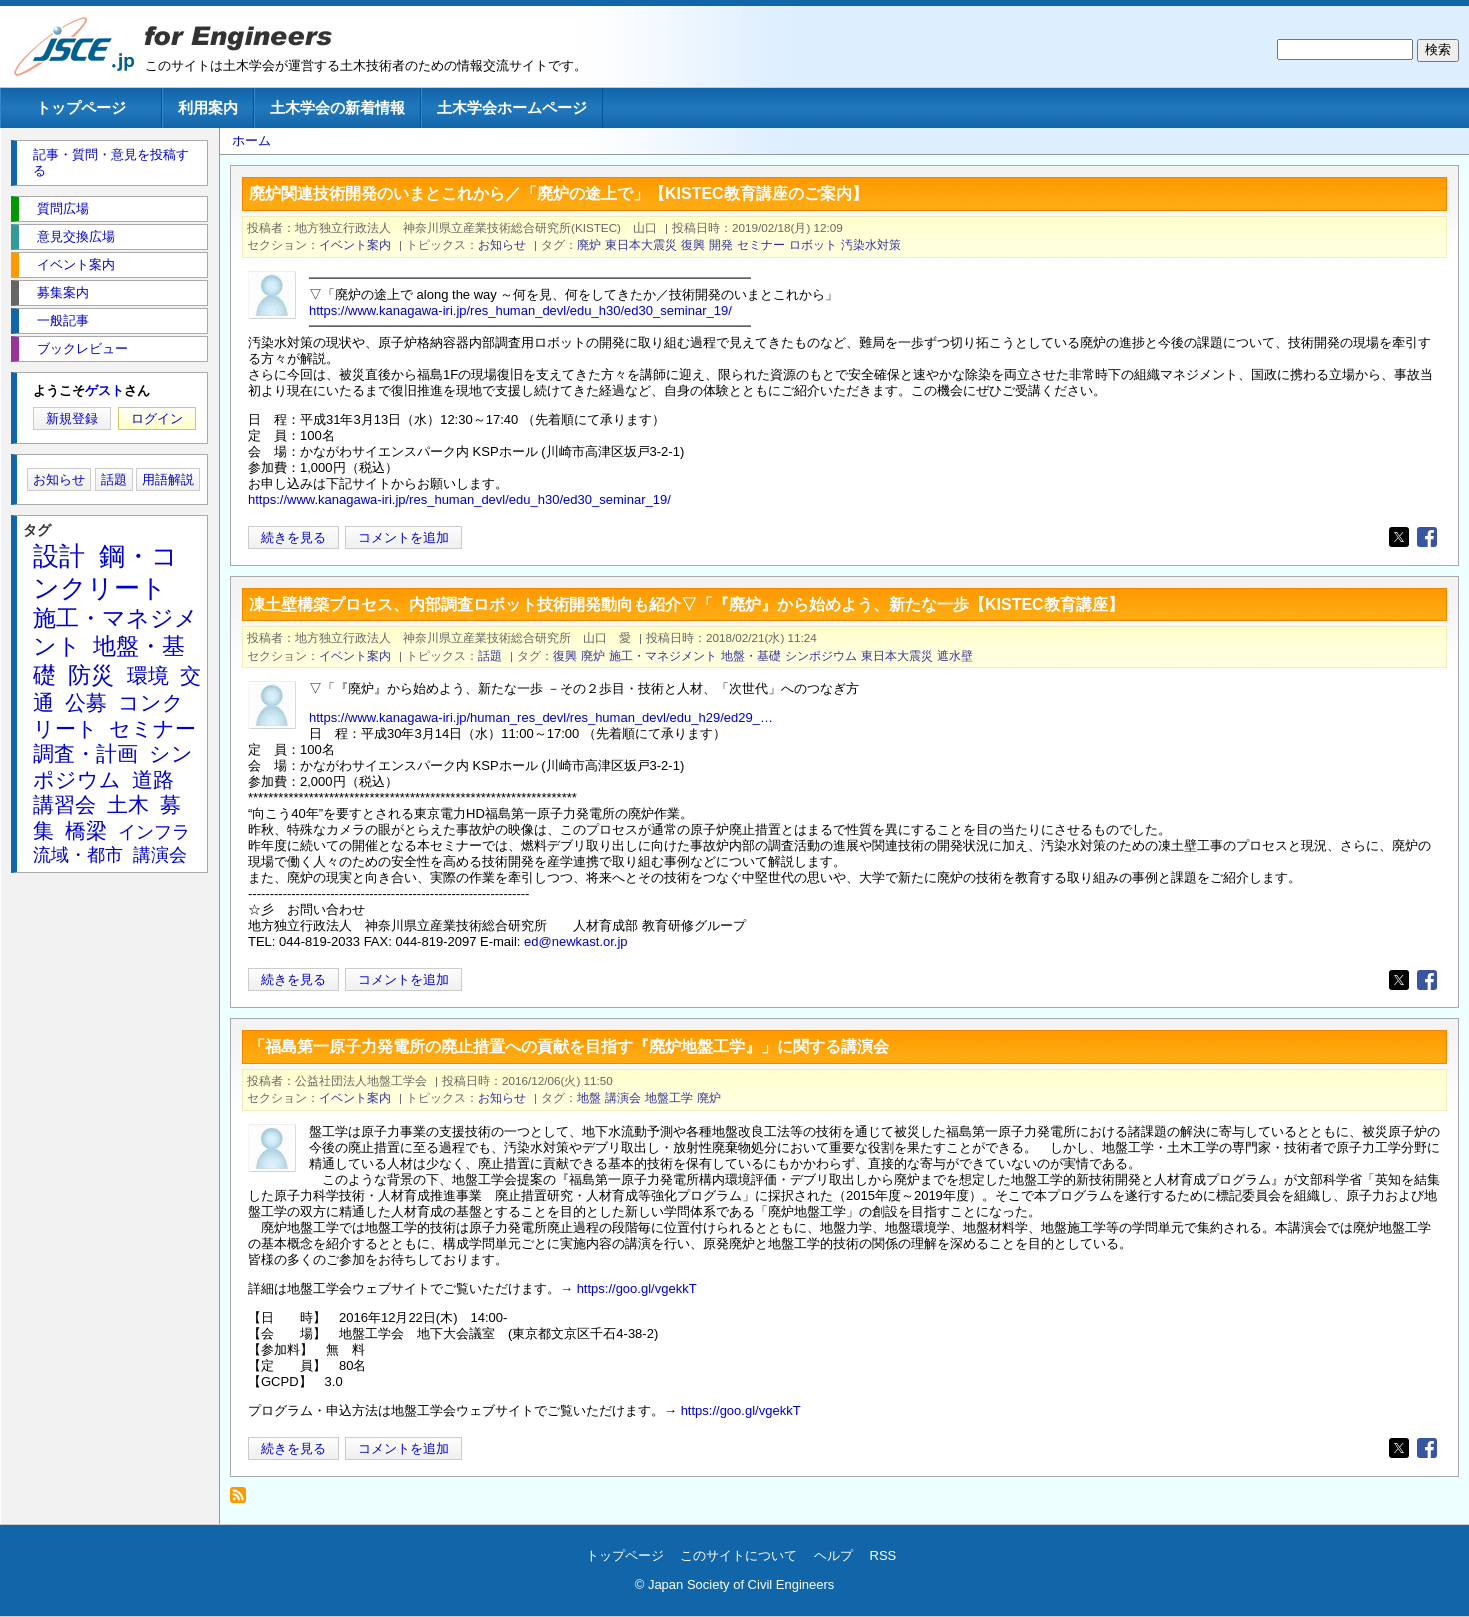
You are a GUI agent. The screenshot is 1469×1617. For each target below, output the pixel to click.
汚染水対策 (871, 244)
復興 (693, 244)
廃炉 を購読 (243, 1500)
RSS (883, 1555)
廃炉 (589, 244)
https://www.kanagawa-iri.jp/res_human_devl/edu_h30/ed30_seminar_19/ (520, 310)
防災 (91, 675)
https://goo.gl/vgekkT (637, 1288)
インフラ (154, 832)
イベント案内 (355, 244)
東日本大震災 (641, 244)
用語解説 (168, 479)
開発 (721, 244)
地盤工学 (669, 1097)
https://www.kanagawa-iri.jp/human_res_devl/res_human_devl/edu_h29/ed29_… (541, 717)
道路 (153, 779)
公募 (86, 702)
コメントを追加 (403, 537)
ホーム (251, 140)
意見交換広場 (76, 236)
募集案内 (63, 292)
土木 (128, 804)
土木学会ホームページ (512, 107)
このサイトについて (738, 1555)
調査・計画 (85, 753)
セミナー (761, 244)
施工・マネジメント (663, 655)
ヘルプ (833, 1555)
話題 (490, 655)
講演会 (623, 1097)
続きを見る (293, 537)
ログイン (157, 418)
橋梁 (86, 830)
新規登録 (72, 418)
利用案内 (208, 107)
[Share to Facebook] (1427, 537)
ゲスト (104, 390)
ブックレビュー (82, 348)
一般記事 (63, 320)
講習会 (64, 804)
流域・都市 (78, 855)
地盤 (589, 1097)
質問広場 (63, 208)
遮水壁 (955, 655)
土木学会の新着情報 (337, 107)
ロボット (813, 244)
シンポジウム (821, 655)
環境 (148, 675)
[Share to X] (1399, 537)
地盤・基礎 (751, 655)
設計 (59, 556)
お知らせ (502, 244)
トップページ (81, 107)
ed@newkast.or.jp (576, 941)
